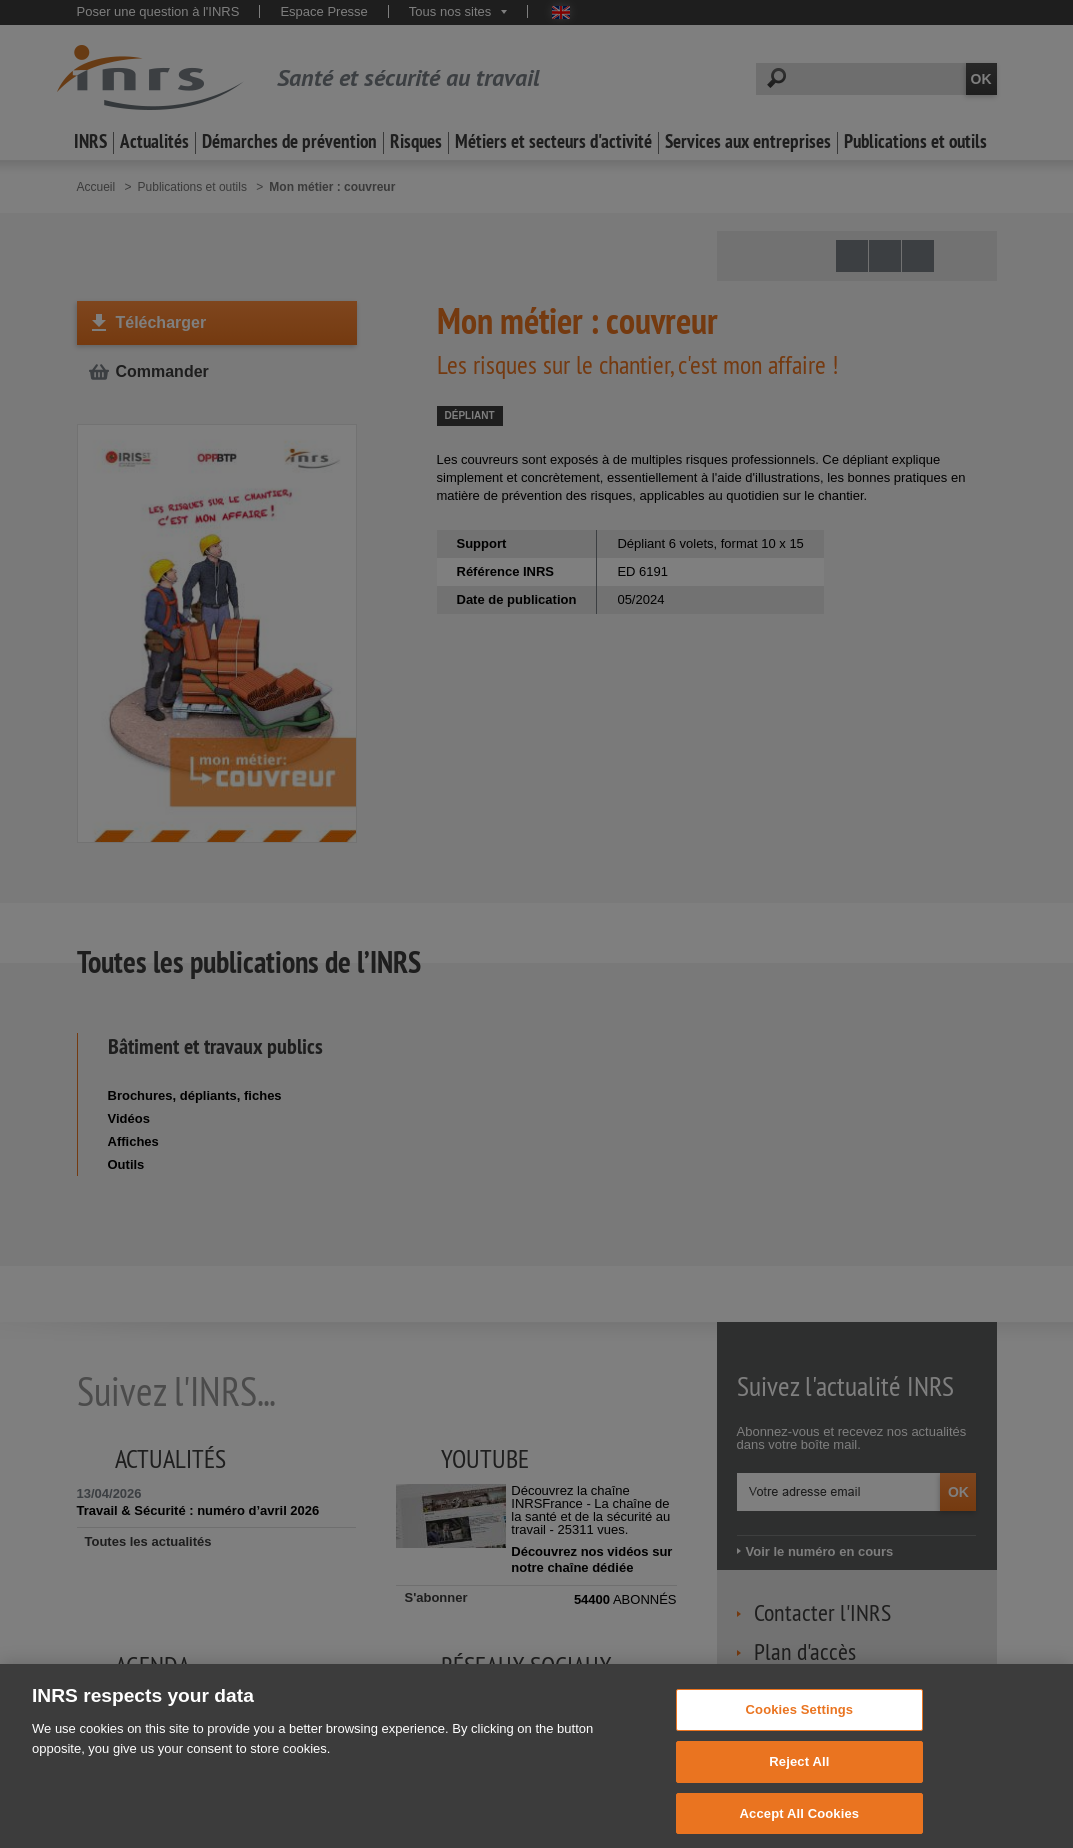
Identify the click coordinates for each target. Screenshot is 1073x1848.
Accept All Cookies (800, 1825)
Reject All (799, 1773)
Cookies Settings (800, 1721)
